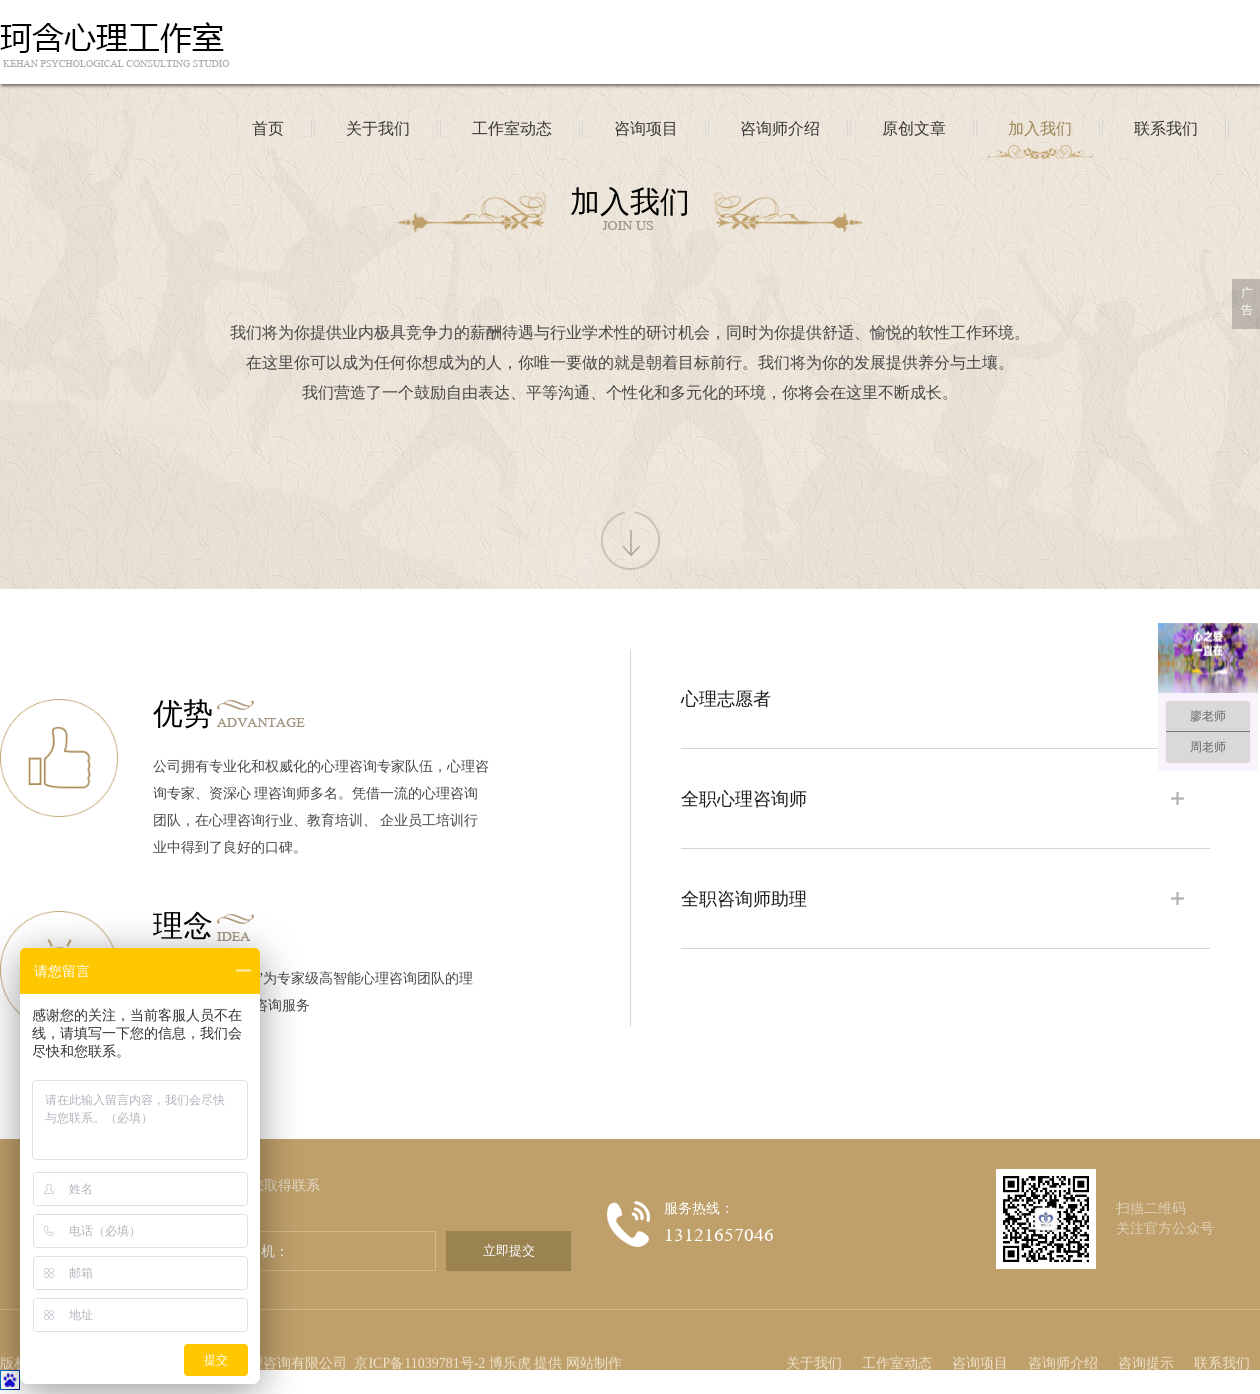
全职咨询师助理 (744, 899)
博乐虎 (510, 1334)
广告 (1247, 301)
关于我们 (814, 1334)
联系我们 (1222, 1334)
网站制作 (594, 1334)
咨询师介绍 (1063, 1334)
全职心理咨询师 (744, 799)
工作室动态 (897, 1334)
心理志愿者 (726, 699)
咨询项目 (980, 1334)
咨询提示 (1146, 1334)
